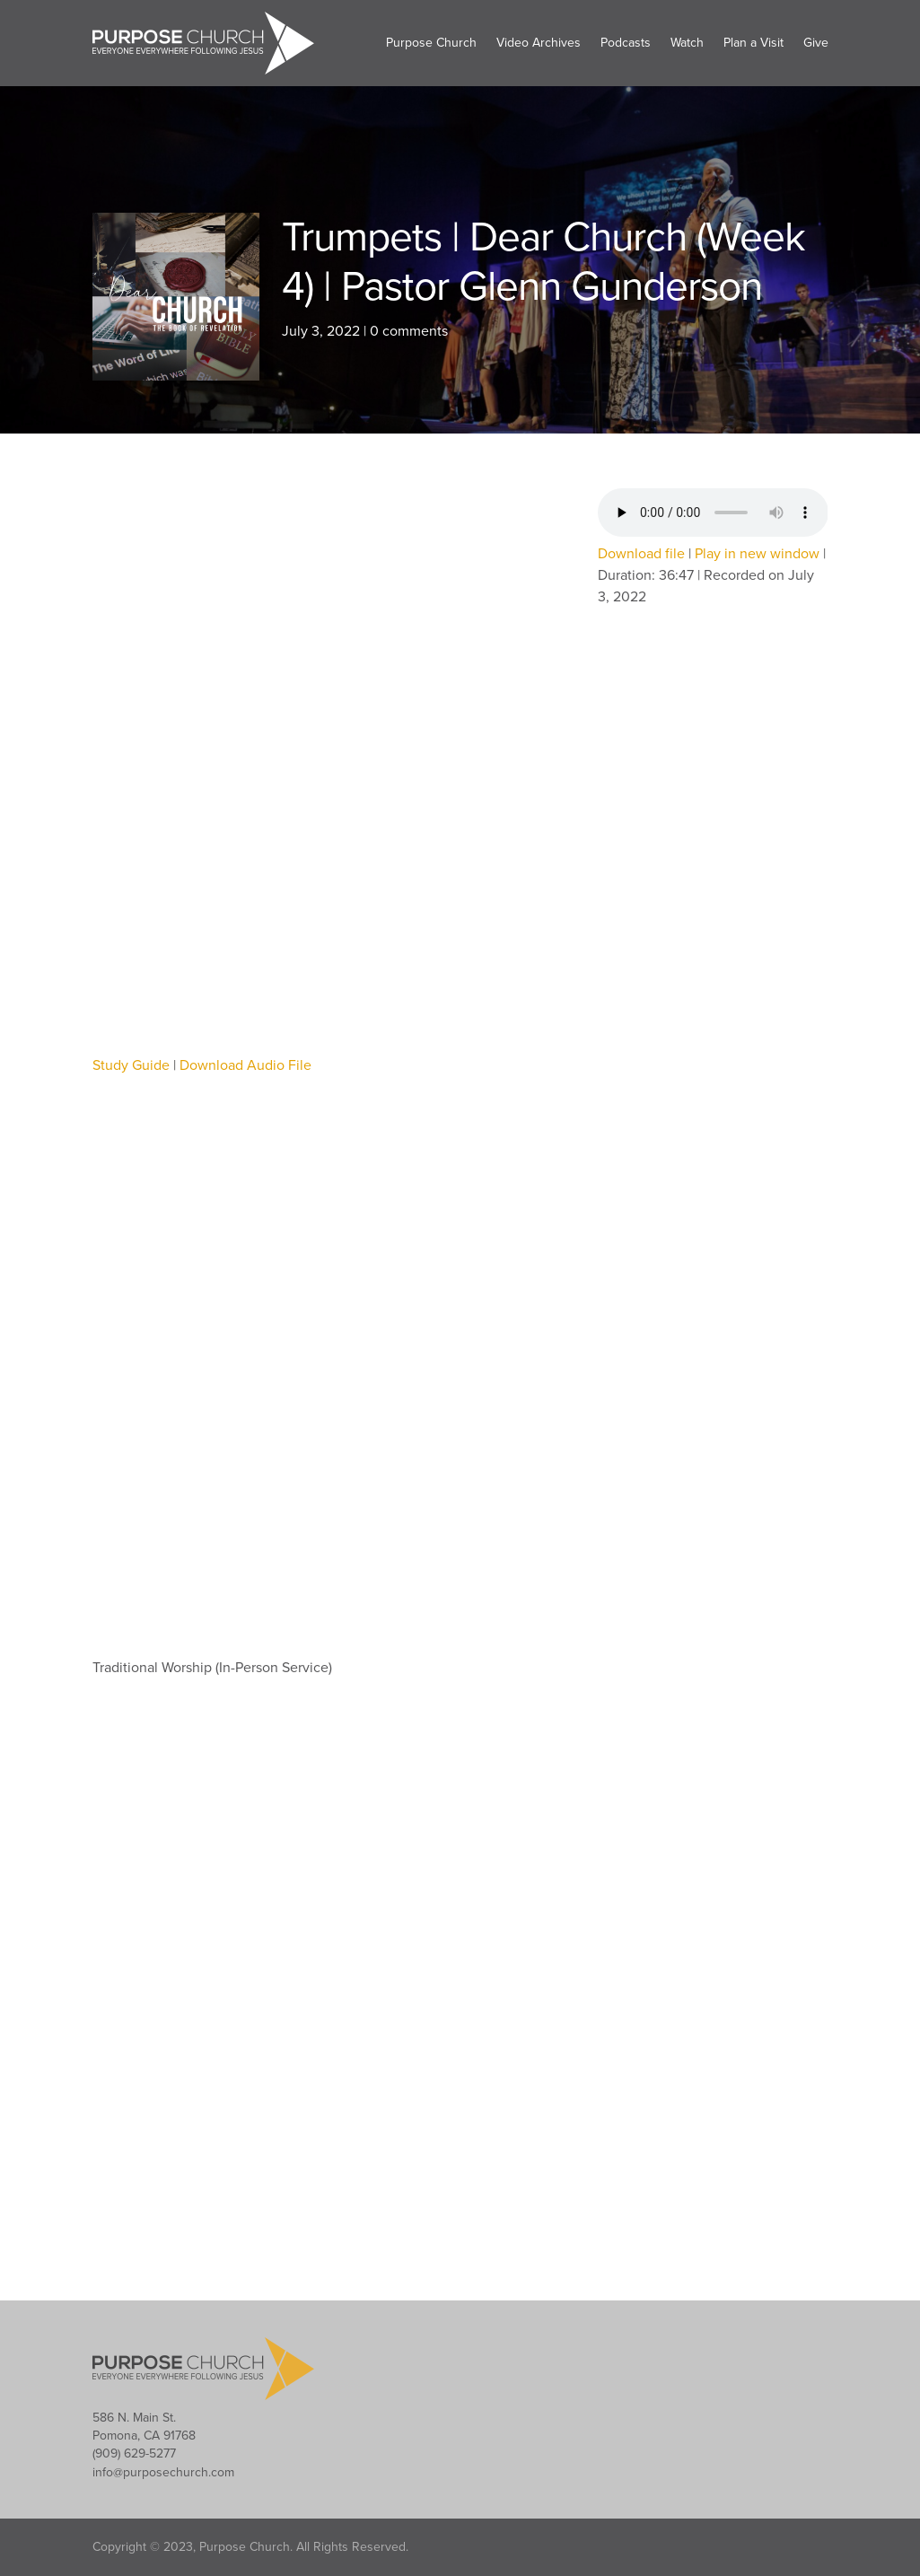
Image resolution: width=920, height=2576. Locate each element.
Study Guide (131, 1065)
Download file (641, 554)
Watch (687, 42)
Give (815, 42)
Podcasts (625, 42)
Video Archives (538, 42)
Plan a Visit (753, 42)
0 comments (409, 331)
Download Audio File (245, 1065)
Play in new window (757, 554)
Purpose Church (431, 42)
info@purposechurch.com (163, 2472)
